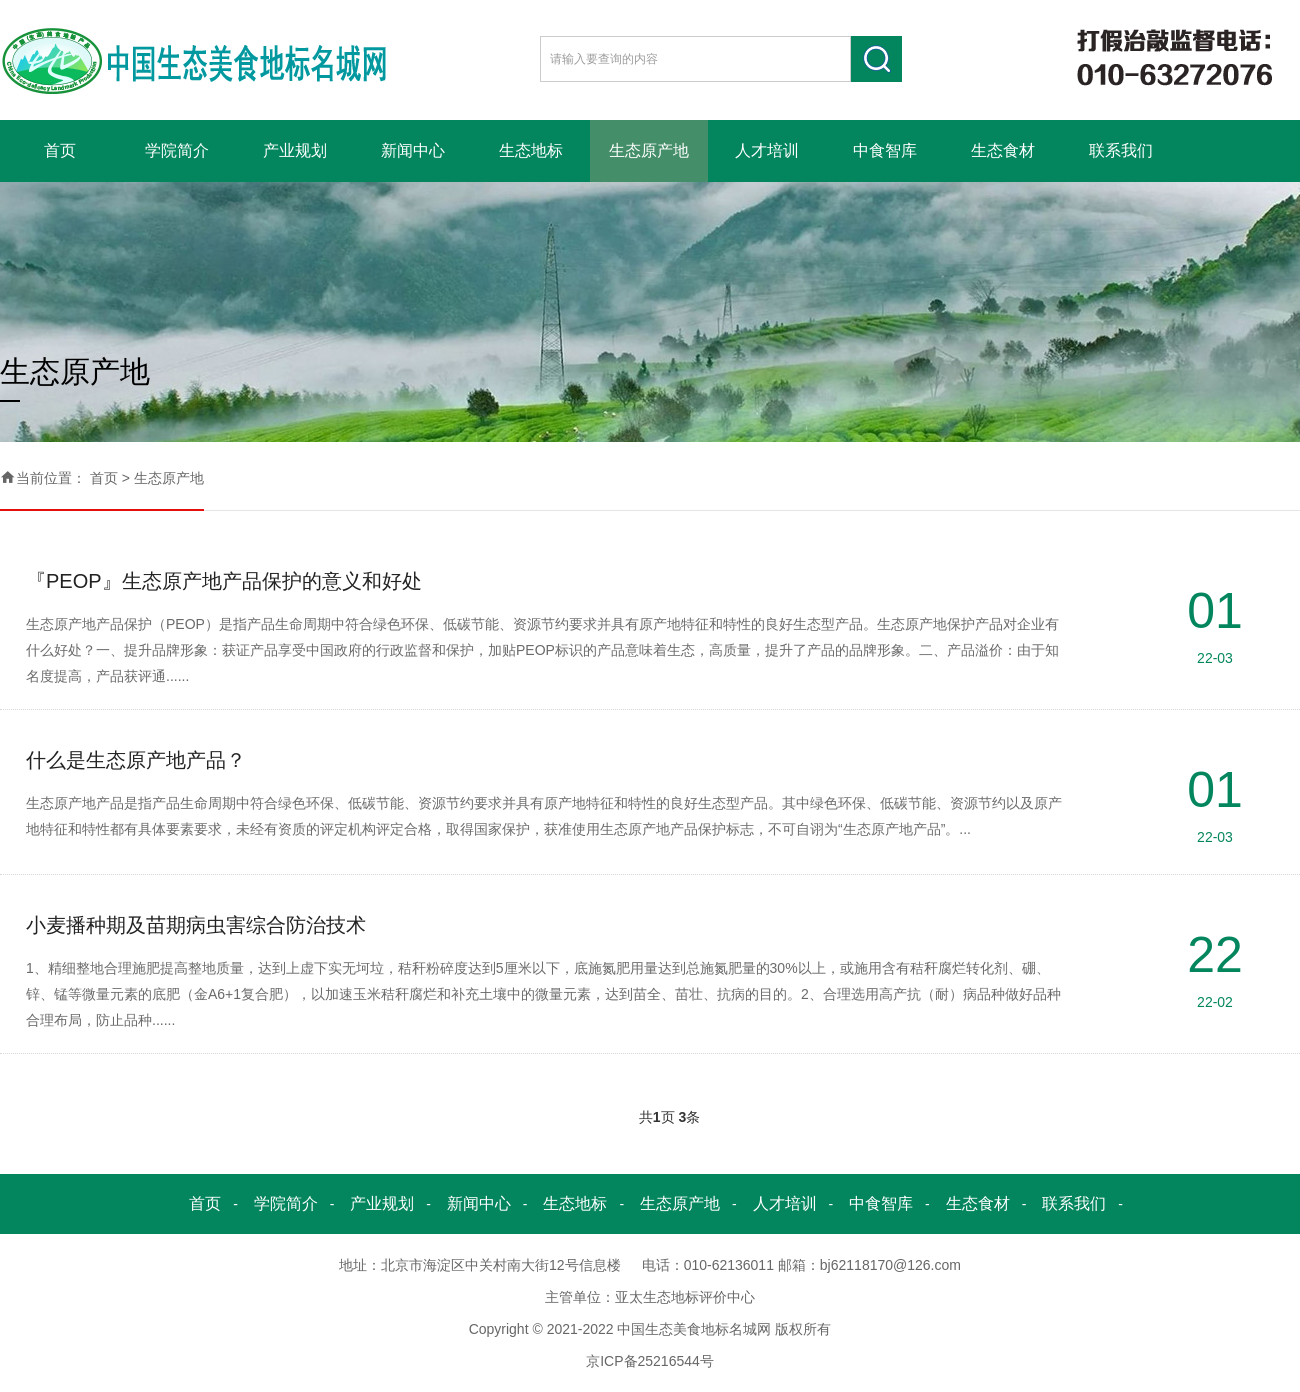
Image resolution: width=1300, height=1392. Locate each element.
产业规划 (295, 150)
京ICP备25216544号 (650, 1361)
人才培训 (767, 150)
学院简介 (177, 150)
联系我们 (1121, 150)
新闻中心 (413, 150)
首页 (60, 150)
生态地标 (531, 150)
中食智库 (885, 150)
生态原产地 (649, 150)
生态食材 (1003, 150)
